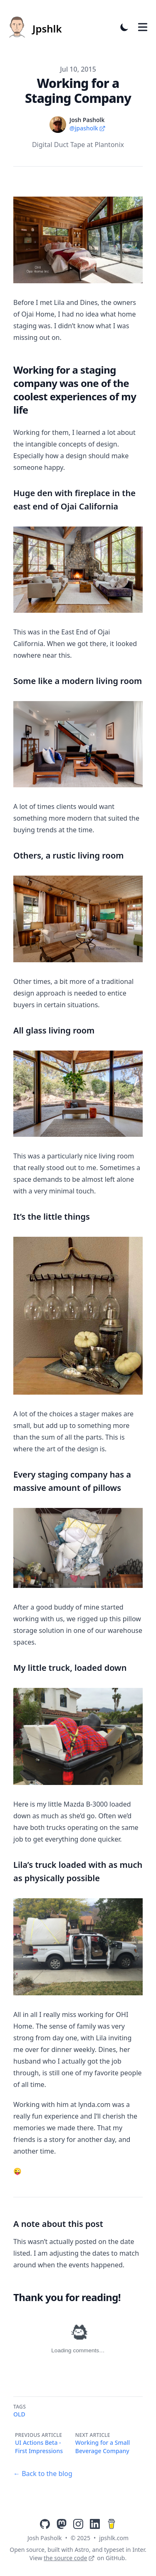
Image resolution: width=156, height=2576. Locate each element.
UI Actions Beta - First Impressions (39, 2447)
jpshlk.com (114, 2538)
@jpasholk (87, 128)
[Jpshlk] (34, 27)
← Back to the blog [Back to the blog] (42, 2473)
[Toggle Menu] (142, 27)
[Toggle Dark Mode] (124, 27)
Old (19, 2414)
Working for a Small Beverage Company (102, 2447)
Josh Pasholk (44, 2538)
